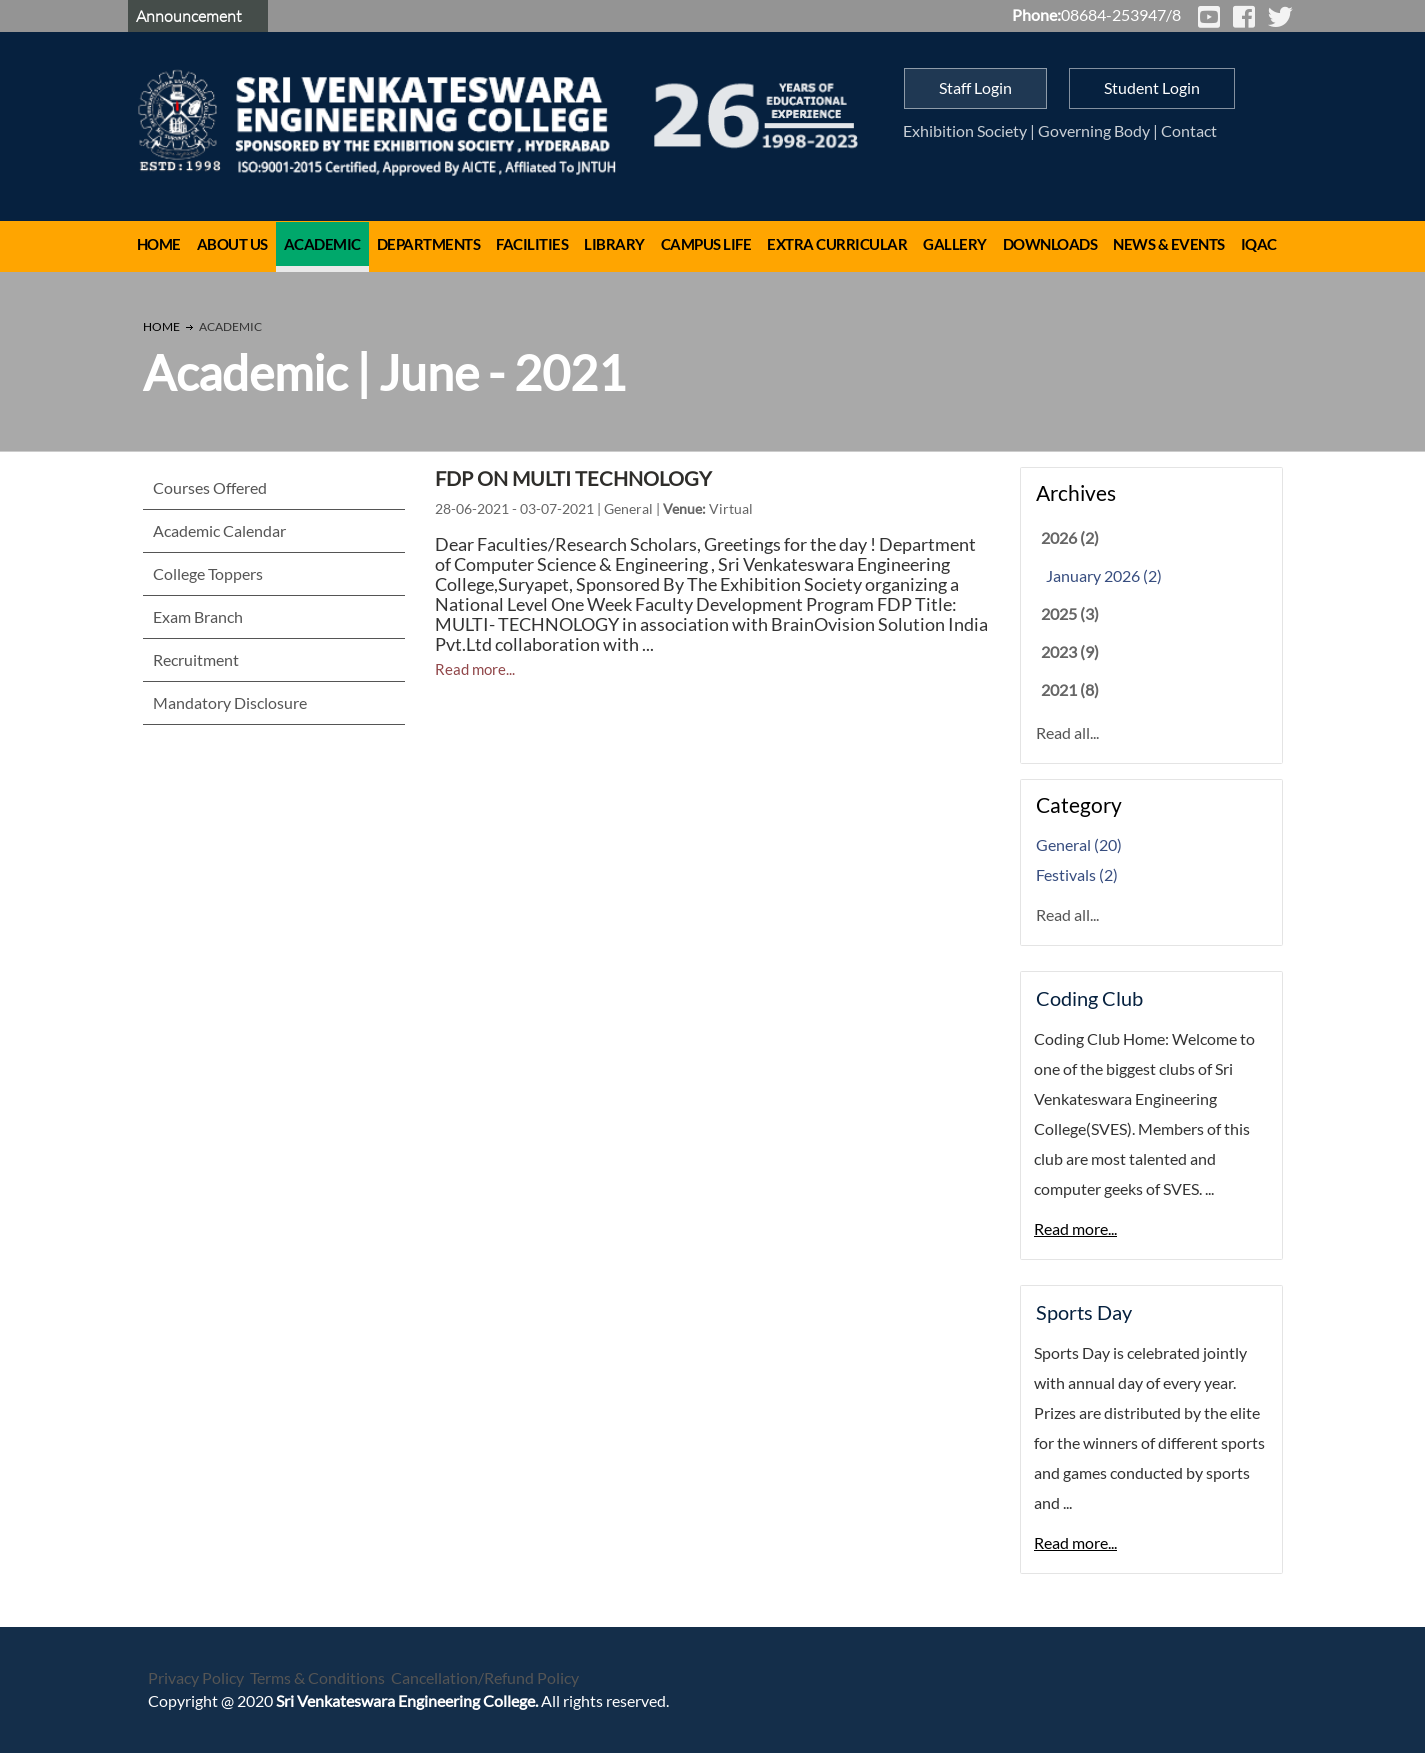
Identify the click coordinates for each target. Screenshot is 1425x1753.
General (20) (1079, 844)
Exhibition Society (965, 130)
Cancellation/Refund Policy (485, 1677)
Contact (1189, 130)
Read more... (475, 669)
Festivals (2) (1077, 874)
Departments (429, 244)
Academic (322, 244)
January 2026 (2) (1104, 575)
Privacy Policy (196, 1677)
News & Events (1169, 244)
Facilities (532, 244)
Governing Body (1094, 130)
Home (159, 244)
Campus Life (706, 244)
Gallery (955, 244)
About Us (232, 244)
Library (614, 244)
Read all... (1067, 732)
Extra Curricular (837, 244)
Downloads (1050, 244)
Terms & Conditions (317, 1677)
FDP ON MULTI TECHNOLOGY (573, 478)
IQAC (1259, 244)
